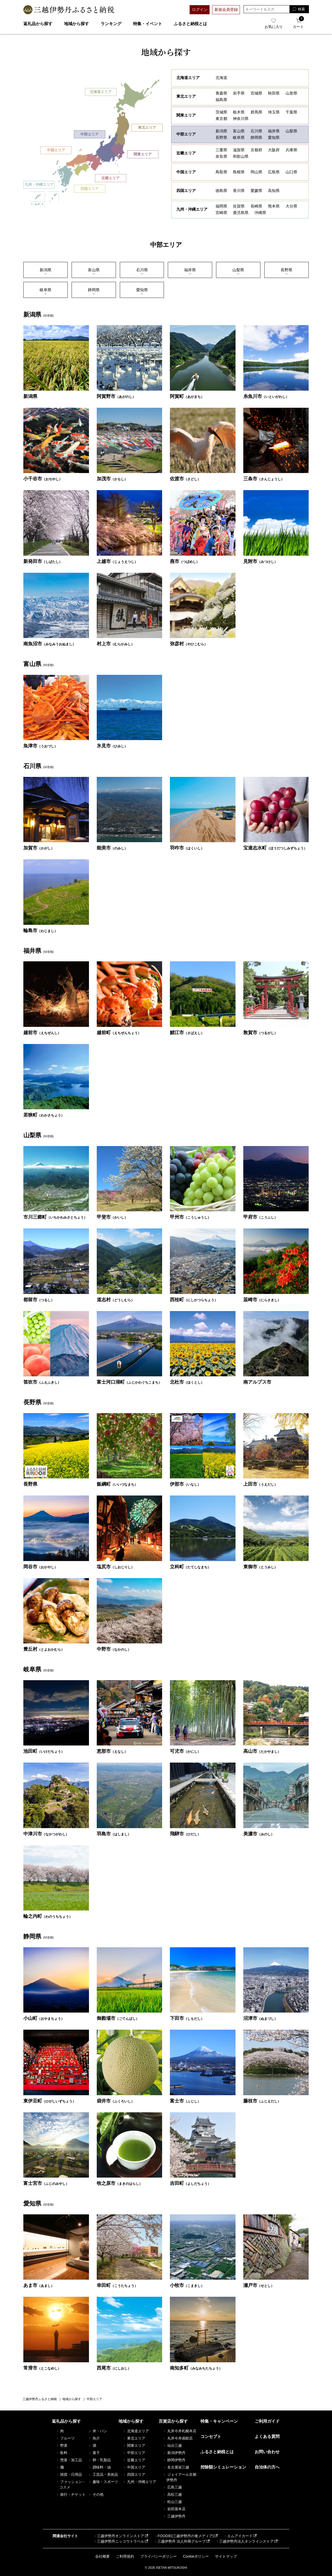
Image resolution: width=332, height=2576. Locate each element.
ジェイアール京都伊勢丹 (179, 2477)
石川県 (256, 131)
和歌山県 (240, 156)
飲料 (62, 2453)
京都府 (256, 150)
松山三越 (172, 2502)
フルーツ (65, 2438)
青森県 (221, 93)
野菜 (62, 2445)
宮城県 (256, 93)
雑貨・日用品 (69, 2474)
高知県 (274, 190)
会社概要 (102, 2556)
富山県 (239, 131)
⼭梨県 (238, 272)
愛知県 (274, 137)
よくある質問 (267, 2436)
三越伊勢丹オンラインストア (118, 2536)
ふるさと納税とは (190, 24)
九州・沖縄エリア (39, 185)
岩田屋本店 (174, 2509)
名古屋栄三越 (176, 2467)
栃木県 (239, 112)
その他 (95, 2494)
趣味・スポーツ (103, 2482)
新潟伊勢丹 (174, 2453)
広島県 (274, 172)
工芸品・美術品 (103, 2474)
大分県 (291, 206)
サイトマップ (226, 2556)
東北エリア (147, 128)
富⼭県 (94, 272)
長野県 (221, 137)
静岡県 (256, 137)
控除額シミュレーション (223, 2467)
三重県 (221, 150)
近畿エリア (110, 178)
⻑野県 (286, 272)
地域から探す (76, 24)
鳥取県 (221, 172)
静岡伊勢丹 (174, 2460)
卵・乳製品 (99, 2460)
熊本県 (274, 206)
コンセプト (210, 2436)
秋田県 (274, 93)
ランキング (111, 24)
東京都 (221, 118)
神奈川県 (240, 118)
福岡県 (221, 206)
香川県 (239, 190)
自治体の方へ (267, 2467)
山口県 (291, 172)
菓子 (94, 2453)
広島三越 (172, 2487)
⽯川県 (142, 272)
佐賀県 (239, 206)
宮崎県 (221, 212)
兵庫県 (291, 150)
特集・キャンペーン (219, 2421)
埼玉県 (274, 112)
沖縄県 (260, 212)
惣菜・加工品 (69, 2460)
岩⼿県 (239, 93)
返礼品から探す (37, 24)
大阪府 (274, 150)
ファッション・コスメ (71, 2484)
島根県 (239, 172)
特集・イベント (147, 24)
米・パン (97, 2431)
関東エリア (143, 154)
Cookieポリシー (196, 2556)
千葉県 (291, 112)
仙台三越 (172, 2445)
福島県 (221, 99)
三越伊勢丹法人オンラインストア (245, 2541)
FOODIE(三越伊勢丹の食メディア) (184, 2536)
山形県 (291, 93)
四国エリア (89, 189)
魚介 (94, 2438)
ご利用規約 (125, 2556)
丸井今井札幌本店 (179, 2431)
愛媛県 (256, 190)
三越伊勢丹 (174, 2516)
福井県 (274, 131)
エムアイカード (238, 2536)
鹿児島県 (240, 212)
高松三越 (172, 2494)
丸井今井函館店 (178, 2438)
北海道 (221, 77)
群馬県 (256, 112)
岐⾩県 (45, 292)
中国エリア (56, 150)
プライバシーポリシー (158, 2556)
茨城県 (221, 112)
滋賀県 (239, 150)
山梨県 (291, 131)
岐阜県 (239, 137)
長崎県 (256, 206)
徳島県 (221, 190)
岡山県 (256, 172)
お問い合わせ (267, 2452)
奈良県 (221, 156)
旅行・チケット (71, 2494)
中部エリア (89, 134)
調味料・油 (99, 2467)
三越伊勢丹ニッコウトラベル (118, 2541)
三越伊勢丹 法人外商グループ (180, 2541)
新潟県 (221, 131)
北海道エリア (101, 92)
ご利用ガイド (267, 2421)
